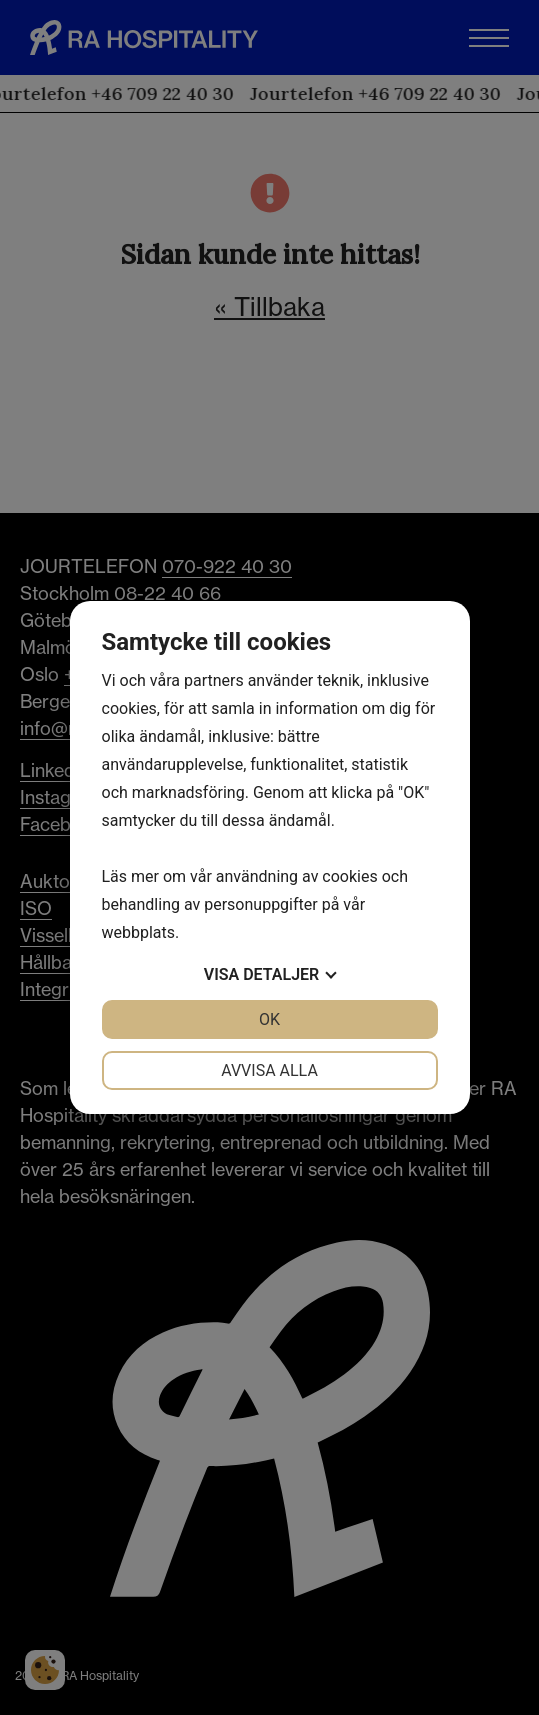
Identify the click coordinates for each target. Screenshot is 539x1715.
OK (269, 1019)
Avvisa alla (269, 1070)
